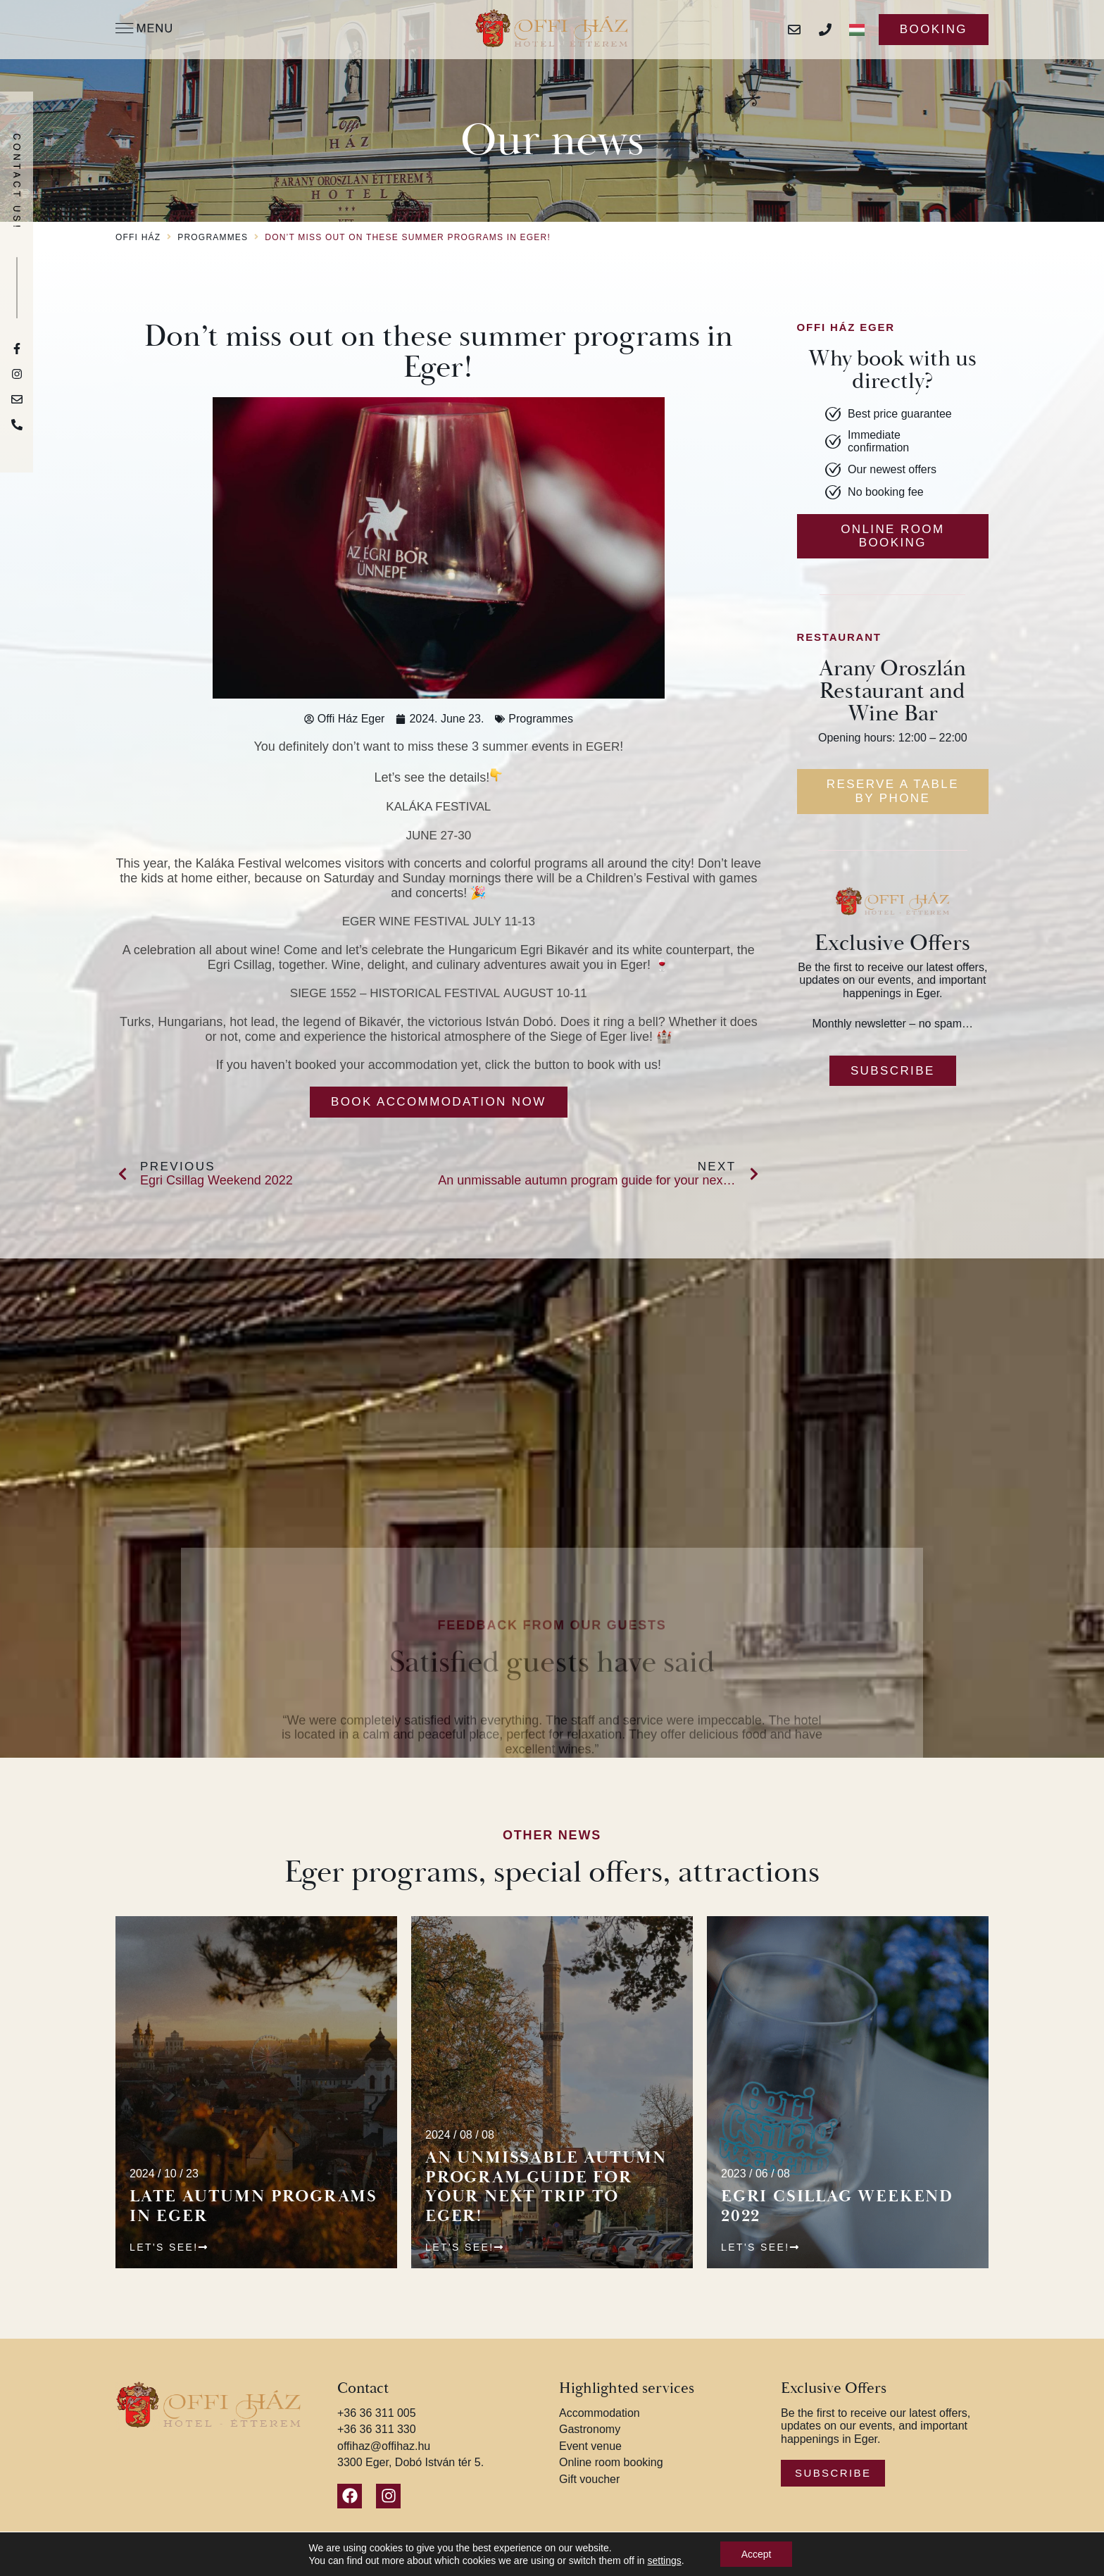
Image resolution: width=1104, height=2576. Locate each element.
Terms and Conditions (572, 2563)
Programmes (212, 237)
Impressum (658, 2563)
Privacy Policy (480, 2563)
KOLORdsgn (878, 2563)
